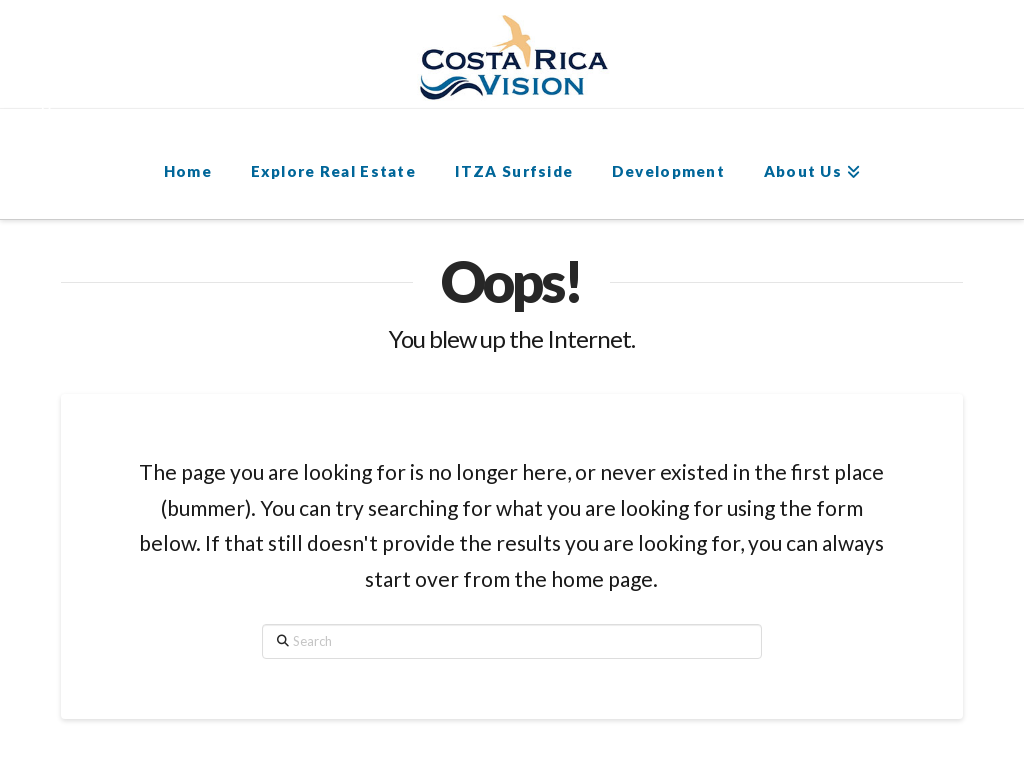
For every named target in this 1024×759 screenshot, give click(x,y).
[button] (56, 91)
